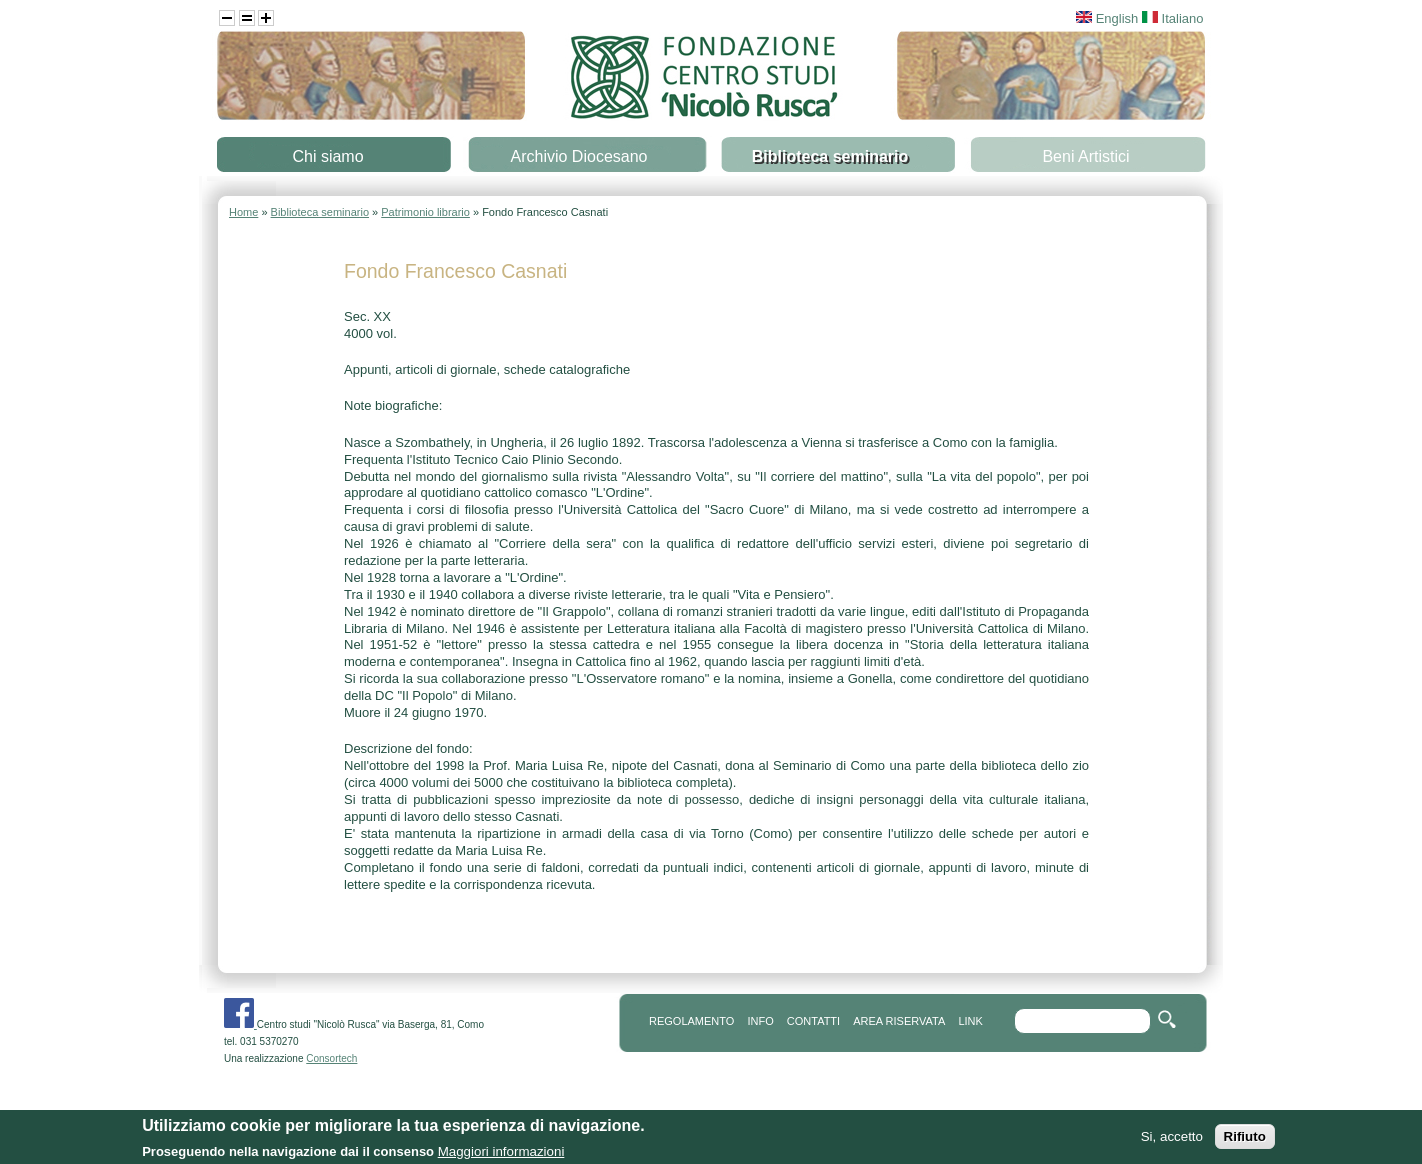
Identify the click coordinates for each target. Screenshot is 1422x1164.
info (760, 1021)
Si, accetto (1172, 1138)
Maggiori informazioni (501, 1153)
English (1107, 18)
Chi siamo (327, 156)
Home (243, 212)
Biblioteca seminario (830, 156)
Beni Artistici (1085, 156)
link (970, 1021)
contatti (813, 1021)
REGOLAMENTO (691, 1021)
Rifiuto (1245, 1138)
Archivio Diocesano (579, 156)
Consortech (331, 1058)
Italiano (1173, 18)
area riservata (899, 1021)
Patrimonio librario (425, 212)
